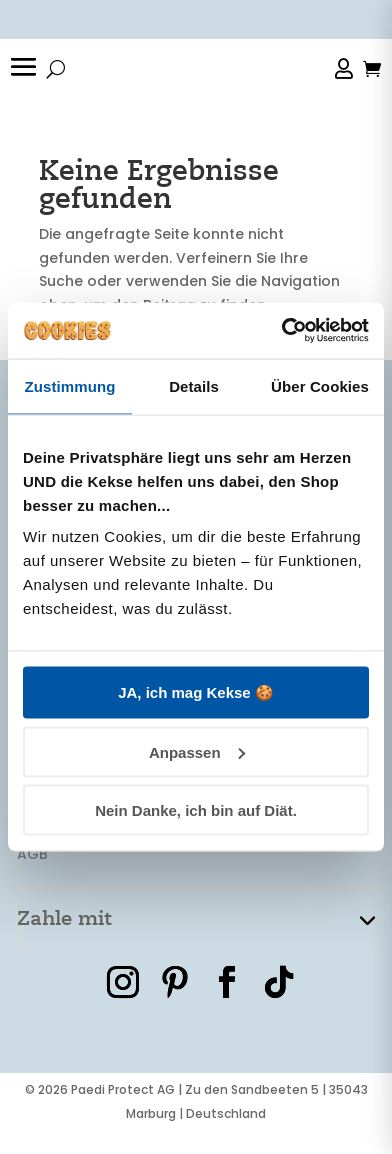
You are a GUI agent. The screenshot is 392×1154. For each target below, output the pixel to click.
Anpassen (197, 751)
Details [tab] (194, 385)
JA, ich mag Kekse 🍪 (196, 692)
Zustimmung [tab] (70, 385)
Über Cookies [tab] (320, 385)
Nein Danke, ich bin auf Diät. (196, 810)
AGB (32, 854)
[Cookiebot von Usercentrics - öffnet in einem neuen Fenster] (282, 331)
